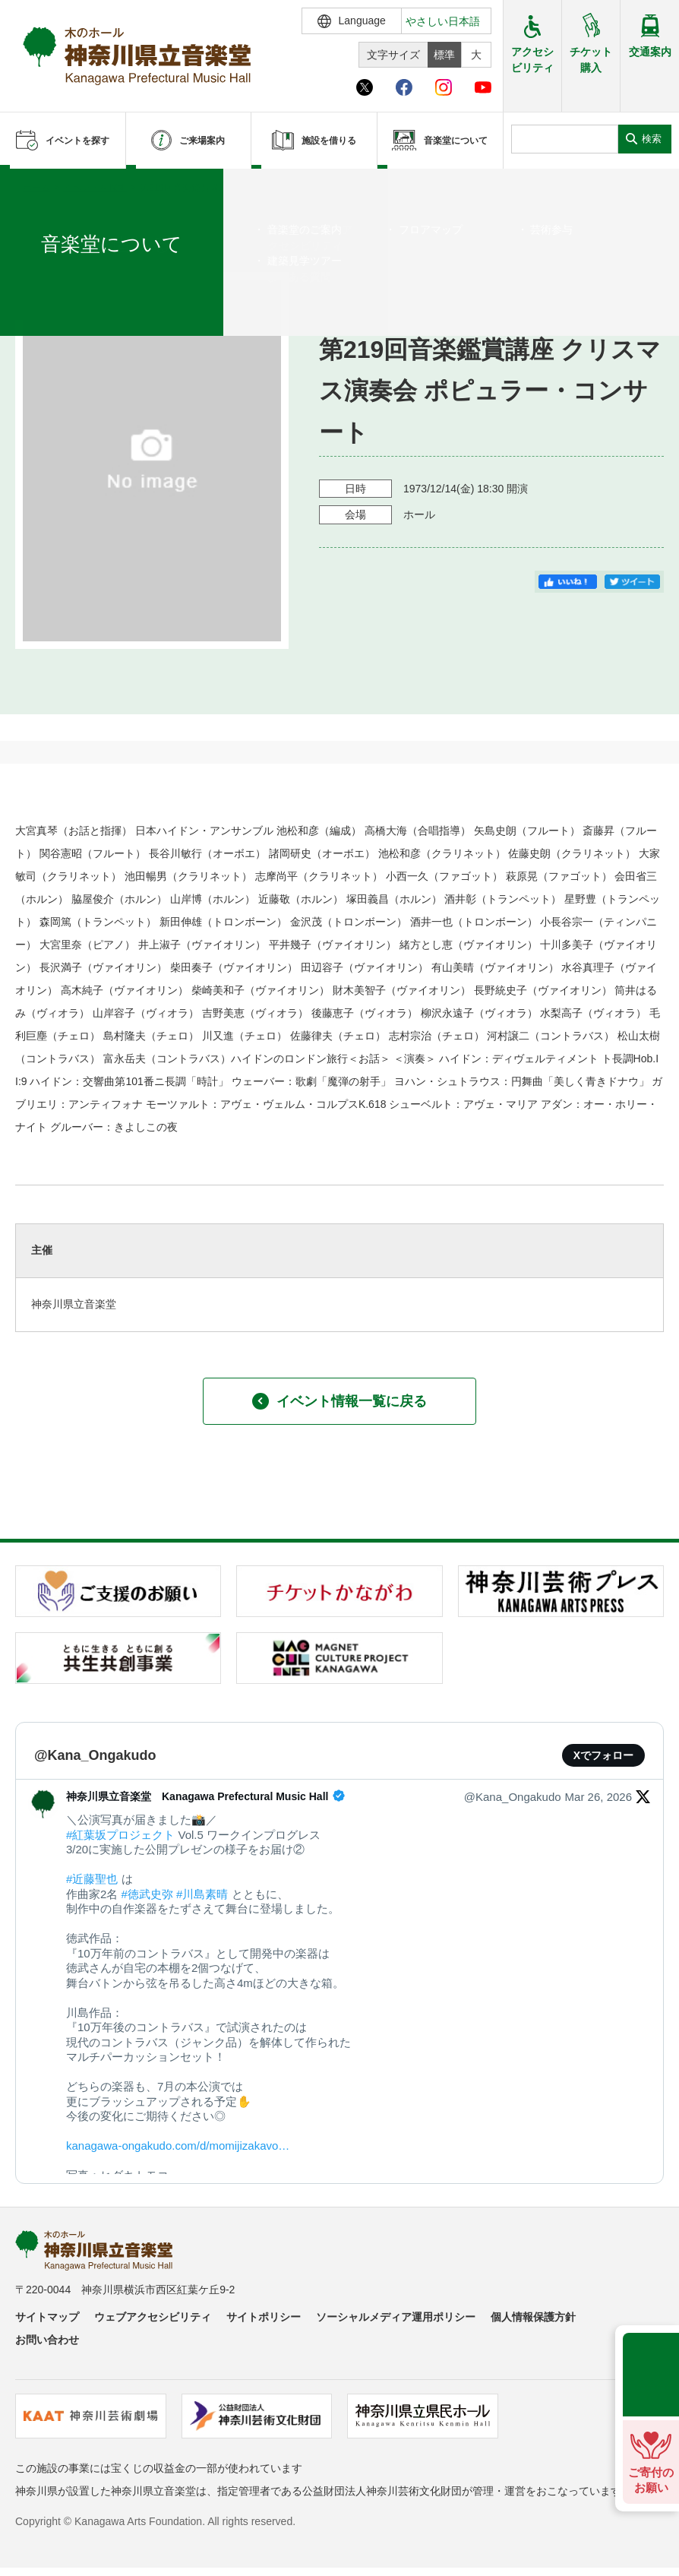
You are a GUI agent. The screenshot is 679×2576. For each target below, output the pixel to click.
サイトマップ (47, 2317)
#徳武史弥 (147, 1894)
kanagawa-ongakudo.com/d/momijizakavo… (177, 2145)
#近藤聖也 (92, 1878)
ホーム (36, 187)
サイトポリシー (263, 2317)
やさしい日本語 (443, 21)
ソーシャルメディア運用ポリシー (395, 2317)
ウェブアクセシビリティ (152, 2317)
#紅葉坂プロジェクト (120, 1834)
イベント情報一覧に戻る (339, 1401)
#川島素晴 (202, 1894)
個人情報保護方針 (533, 2317)
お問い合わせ (47, 2340)
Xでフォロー (603, 1755)
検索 (652, 138)
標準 (444, 55)
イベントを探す (95, 187)
